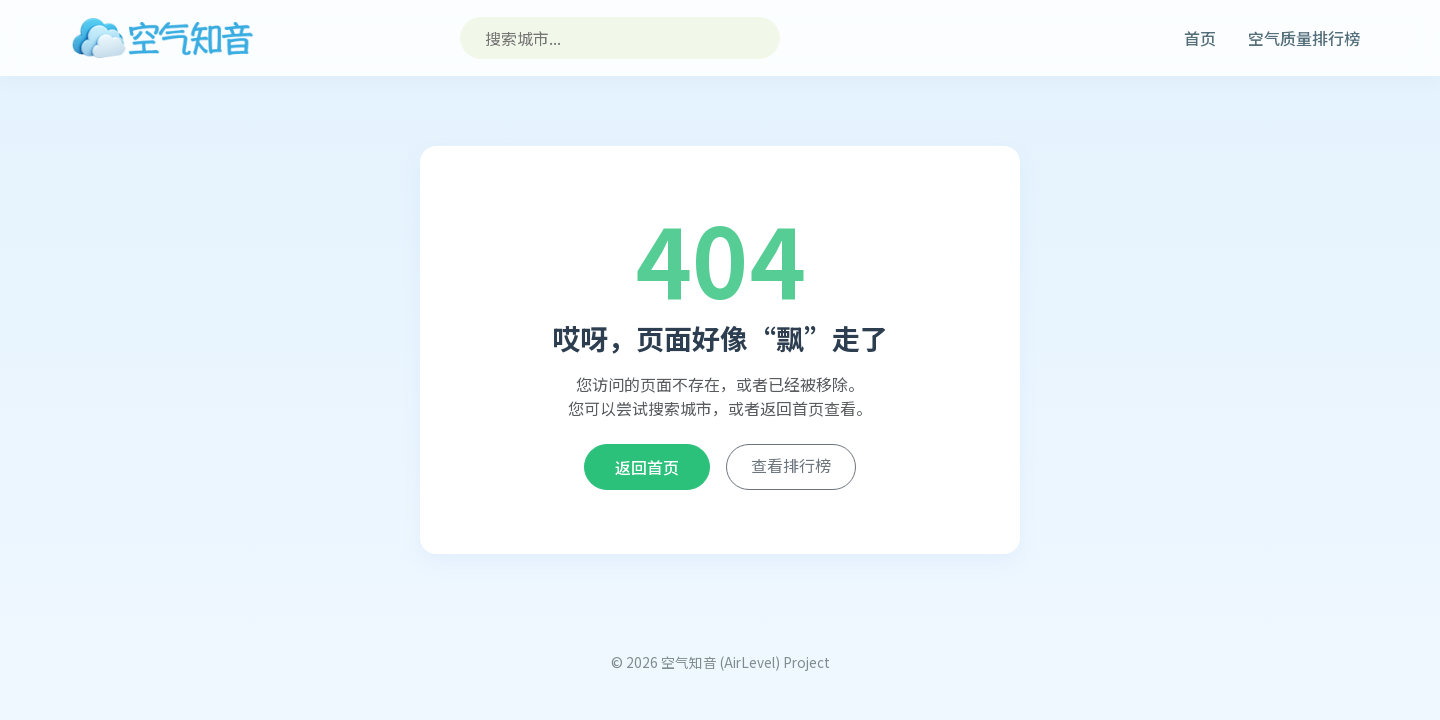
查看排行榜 (791, 465)
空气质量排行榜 (1304, 38)
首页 (1200, 38)
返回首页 (647, 467)
